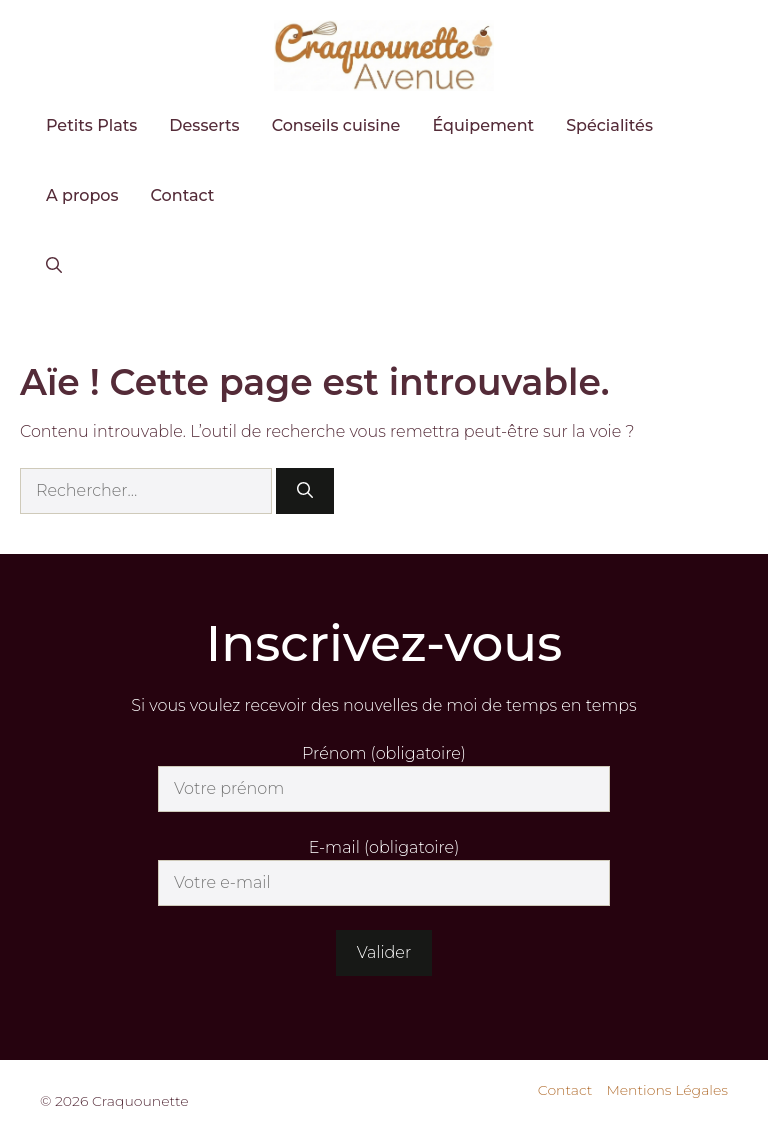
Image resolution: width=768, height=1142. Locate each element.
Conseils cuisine (336, 125)
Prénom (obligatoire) (384, 753)
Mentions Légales (667, 1090)
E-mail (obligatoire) (384, 847)
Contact (183, 195)
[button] (54, 266)
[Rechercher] (305, 491)
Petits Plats (91, 125)
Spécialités (609, 125)
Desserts (204, 125)
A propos (82, 195)
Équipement (483, 125)
